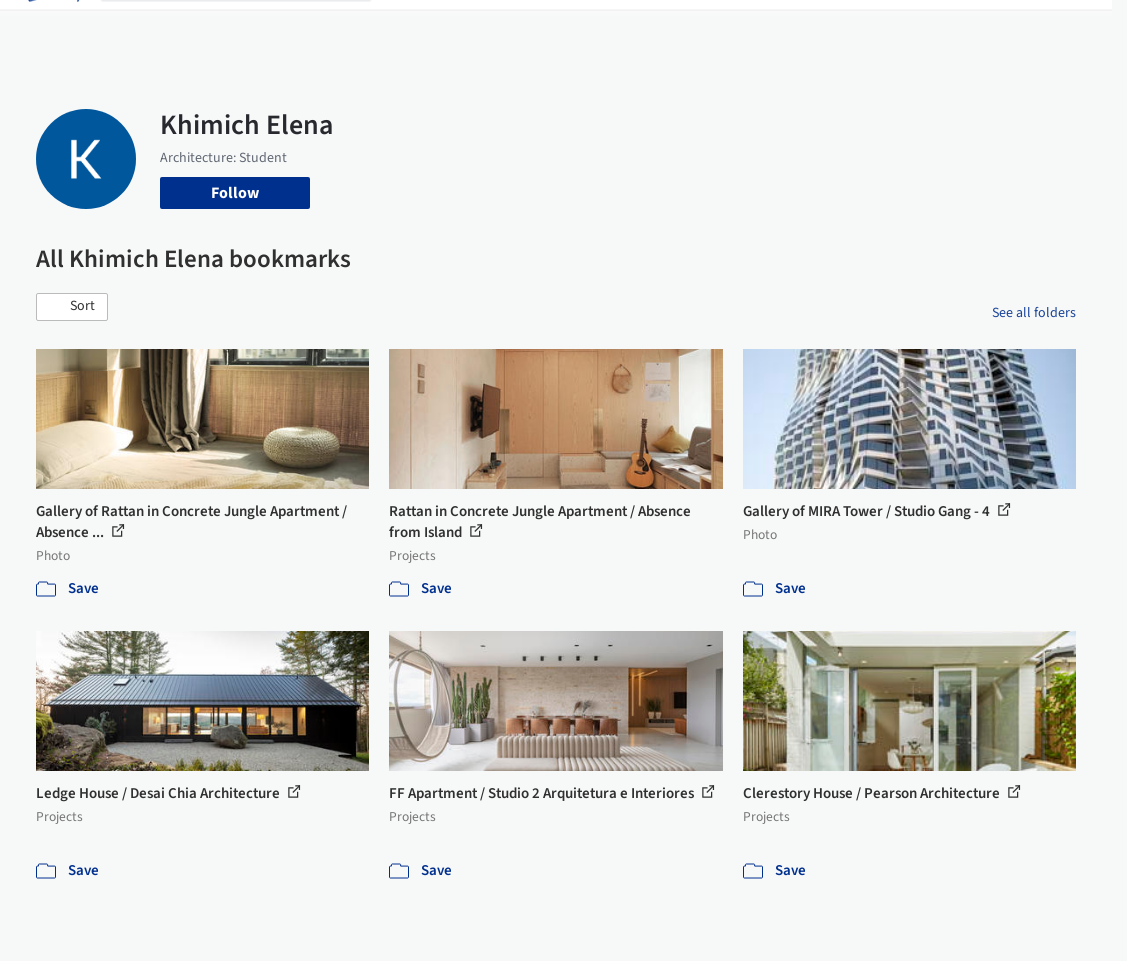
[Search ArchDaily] (252, 28)
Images (480, 28)
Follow (235, 193)
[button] (72, 307)
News (757, 28)
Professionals (680, 28)
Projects (416, 28)
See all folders (1034, 313)
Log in (911, 28)
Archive (813, 28)
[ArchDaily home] (52, 28)
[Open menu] (1076, 28)
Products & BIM (569, 28)
